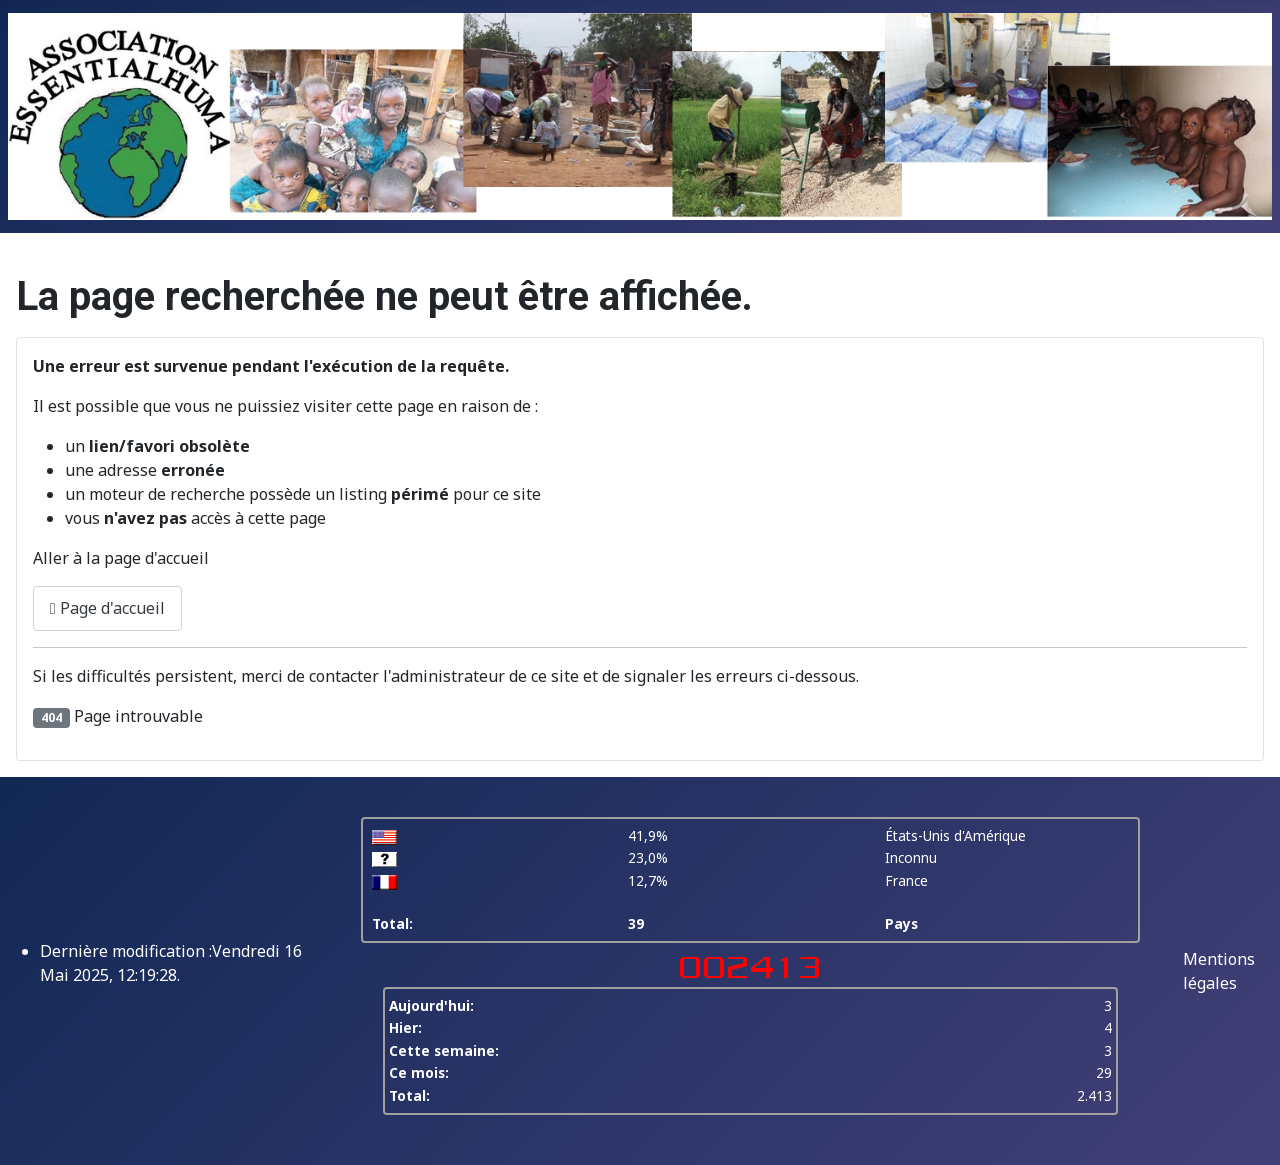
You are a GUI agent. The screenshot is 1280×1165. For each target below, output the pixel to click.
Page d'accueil (107, 608)
